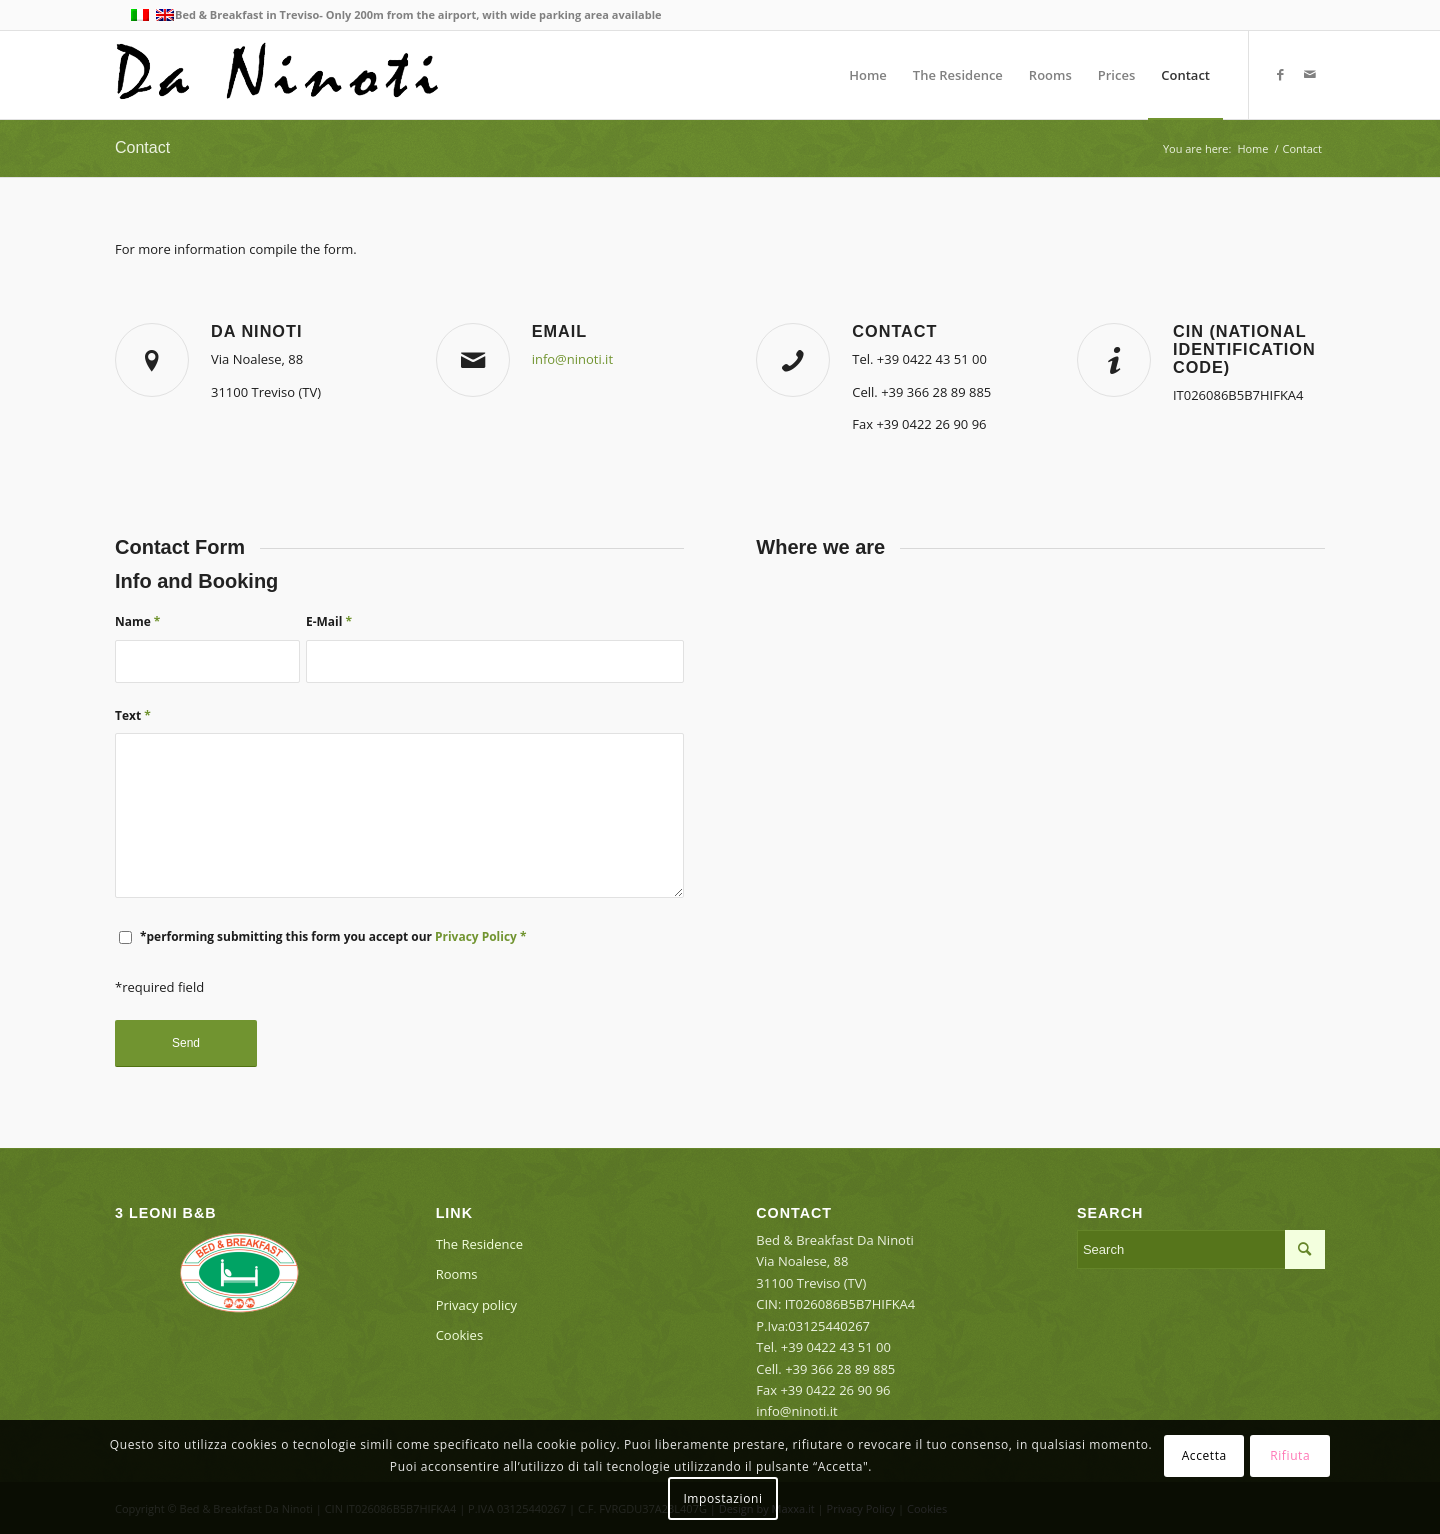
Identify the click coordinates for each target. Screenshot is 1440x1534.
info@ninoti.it (572, 359)
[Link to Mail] (1310, 74)
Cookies (459, 1335)
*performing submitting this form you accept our (333, 936)
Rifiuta (1290, 1455)
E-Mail (329, 621)
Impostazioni (722, 1498)
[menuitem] (868, 75)
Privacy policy (476, 1305)
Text (133, 715)
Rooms (457, 1274)
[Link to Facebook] (1280, 74)
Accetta (1204, 1455)
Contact (142, 147)
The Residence (479, 1244)
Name (137, 621)
